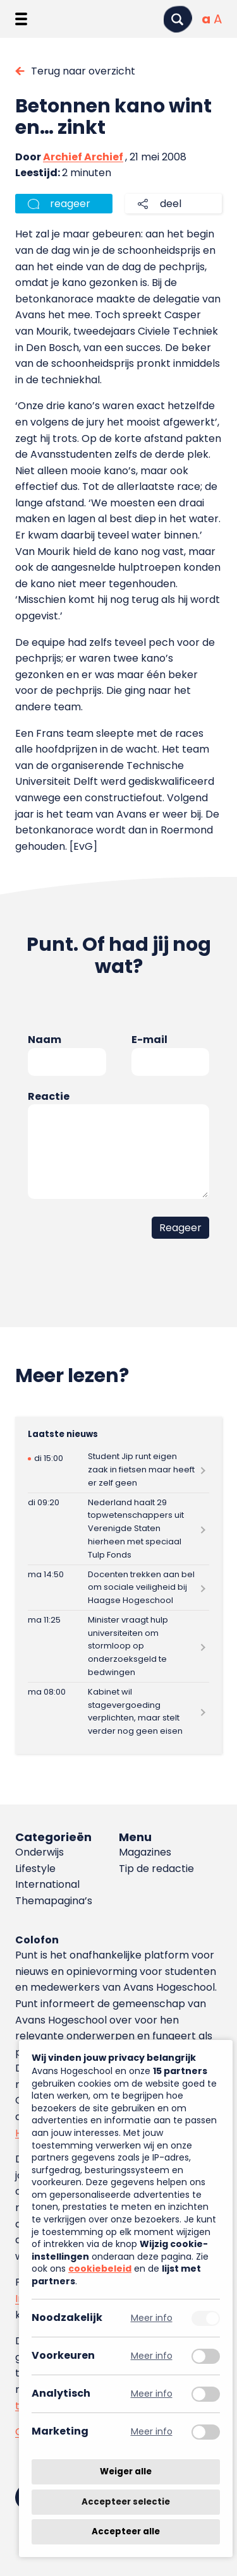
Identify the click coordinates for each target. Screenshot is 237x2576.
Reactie (49, 1096)
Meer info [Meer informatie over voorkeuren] (152, 2356)
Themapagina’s (53, 1900)
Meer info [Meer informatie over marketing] (152, 2432)
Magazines (145, 1852)
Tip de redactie (156, 1868)
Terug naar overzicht (83, 71)
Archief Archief (83, 157)
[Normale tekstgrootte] (206, 18)
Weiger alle (126, 2472)
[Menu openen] (21, 19)
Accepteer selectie (126, 2502)
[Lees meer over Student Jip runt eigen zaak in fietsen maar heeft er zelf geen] (118, 1470)
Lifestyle (35, 1868)
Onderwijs (39, 1852)
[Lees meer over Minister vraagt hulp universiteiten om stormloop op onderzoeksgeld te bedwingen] (118, 1646)
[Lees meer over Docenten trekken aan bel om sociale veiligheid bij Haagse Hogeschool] (118, 1587)
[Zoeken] (177, 19)
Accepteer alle (126, 2531)
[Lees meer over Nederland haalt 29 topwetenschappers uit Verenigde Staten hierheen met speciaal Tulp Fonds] (118, 1529)
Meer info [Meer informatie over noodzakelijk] (152, 2318)
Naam (44, 1039)
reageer (70, 203)
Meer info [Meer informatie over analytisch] (152, 2394)
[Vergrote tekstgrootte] (218, 18)
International (47, 1884)
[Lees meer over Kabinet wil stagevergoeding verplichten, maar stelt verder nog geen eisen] (118, 1712)
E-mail (149, 1039)
